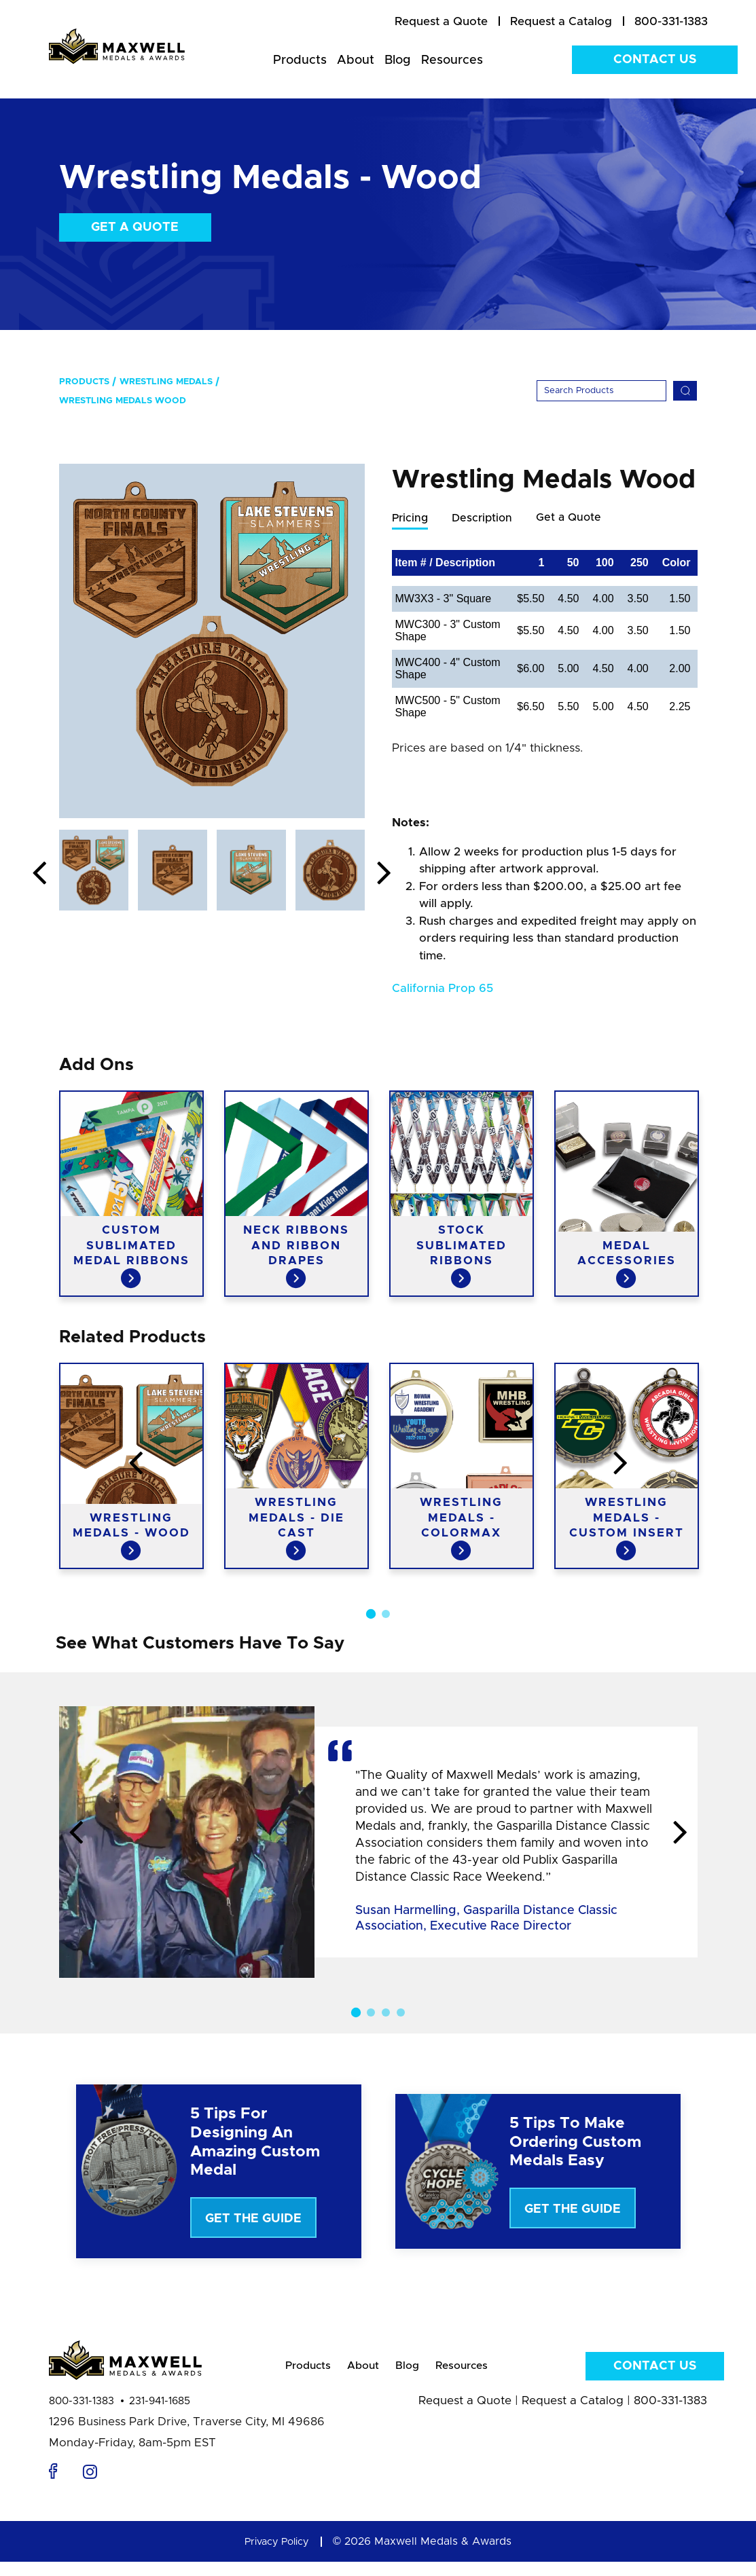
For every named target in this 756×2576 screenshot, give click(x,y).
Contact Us (654, 60)
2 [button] (386, 1615)
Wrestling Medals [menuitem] (166, 382)
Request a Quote (464, 2415)
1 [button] (370, 1614)
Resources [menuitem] (452, 60)
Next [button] (384, 874)
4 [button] (401, 2013)
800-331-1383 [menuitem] (671, 21)
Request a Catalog (573, 2415)
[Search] (601, 390)
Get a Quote (135, 227)
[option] (212, 641)
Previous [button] (39, 874)
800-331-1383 (81, 2415)
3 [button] (386, 2013)
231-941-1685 (159, 2415)
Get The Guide (253, 2219)
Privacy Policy (277, 2555)
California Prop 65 (442, 989)
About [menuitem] (355, 60)
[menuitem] (441, 22)
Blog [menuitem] (397, 60)
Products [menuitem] (300, 60)
